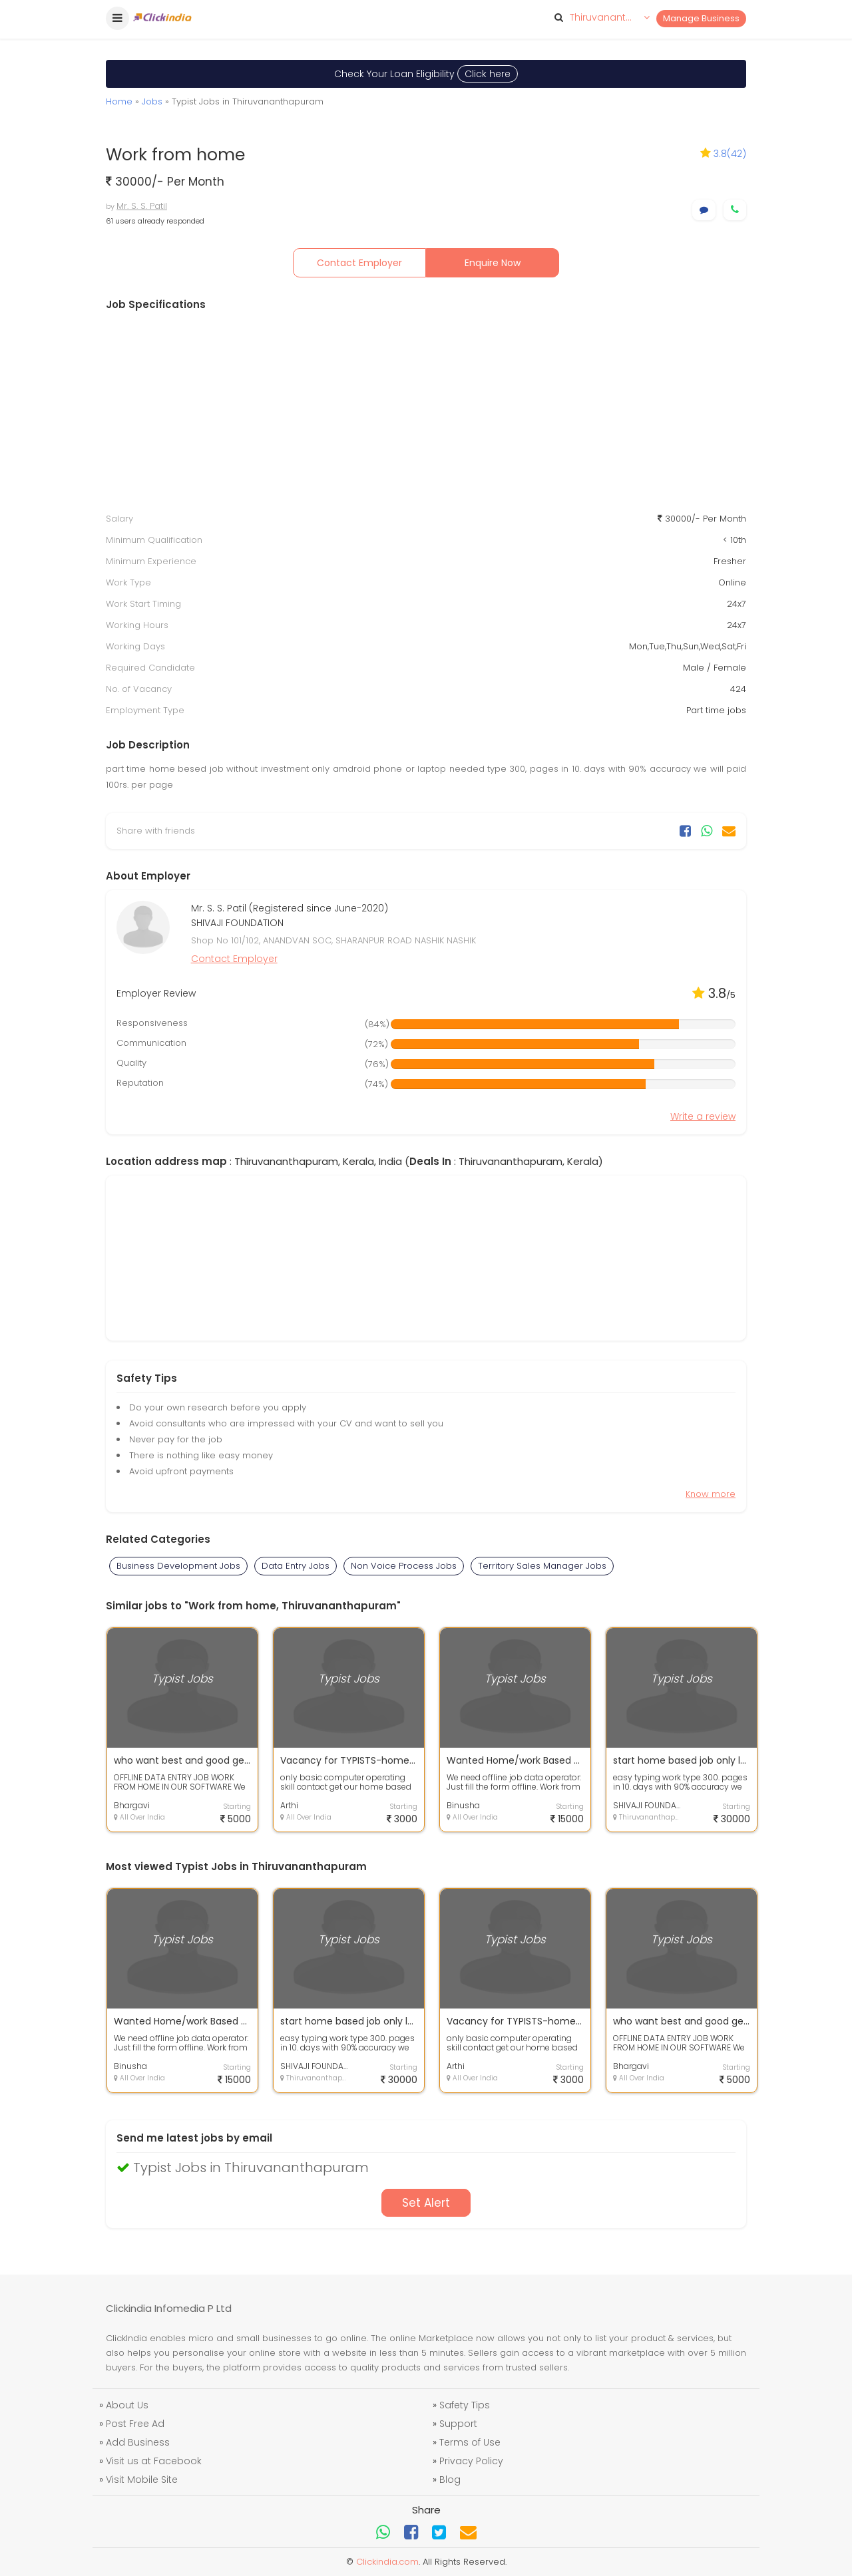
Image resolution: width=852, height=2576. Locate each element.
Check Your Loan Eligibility (426, 73)
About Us (127, 2405)
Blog (450, 2479)
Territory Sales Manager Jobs (542, 1565)
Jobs (152, 101)
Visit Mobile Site (142, 2479)
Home (119, 101)
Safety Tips (464, 2405)
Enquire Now (493, 262)
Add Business (138, 2442)
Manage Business (701, 18)
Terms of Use (470, 2442)
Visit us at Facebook (154, 2461)
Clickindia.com (387, 2561)
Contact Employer (359, 262)
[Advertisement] (426, 412)
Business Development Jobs (178, 1565)
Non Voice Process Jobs (404, 1565)
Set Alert (426, 2203)
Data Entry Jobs (295, 1565)
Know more (711, 1494)
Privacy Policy (471, 2461)
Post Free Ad (135, 2423)
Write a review (703, 1116)
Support (458, 2423)
